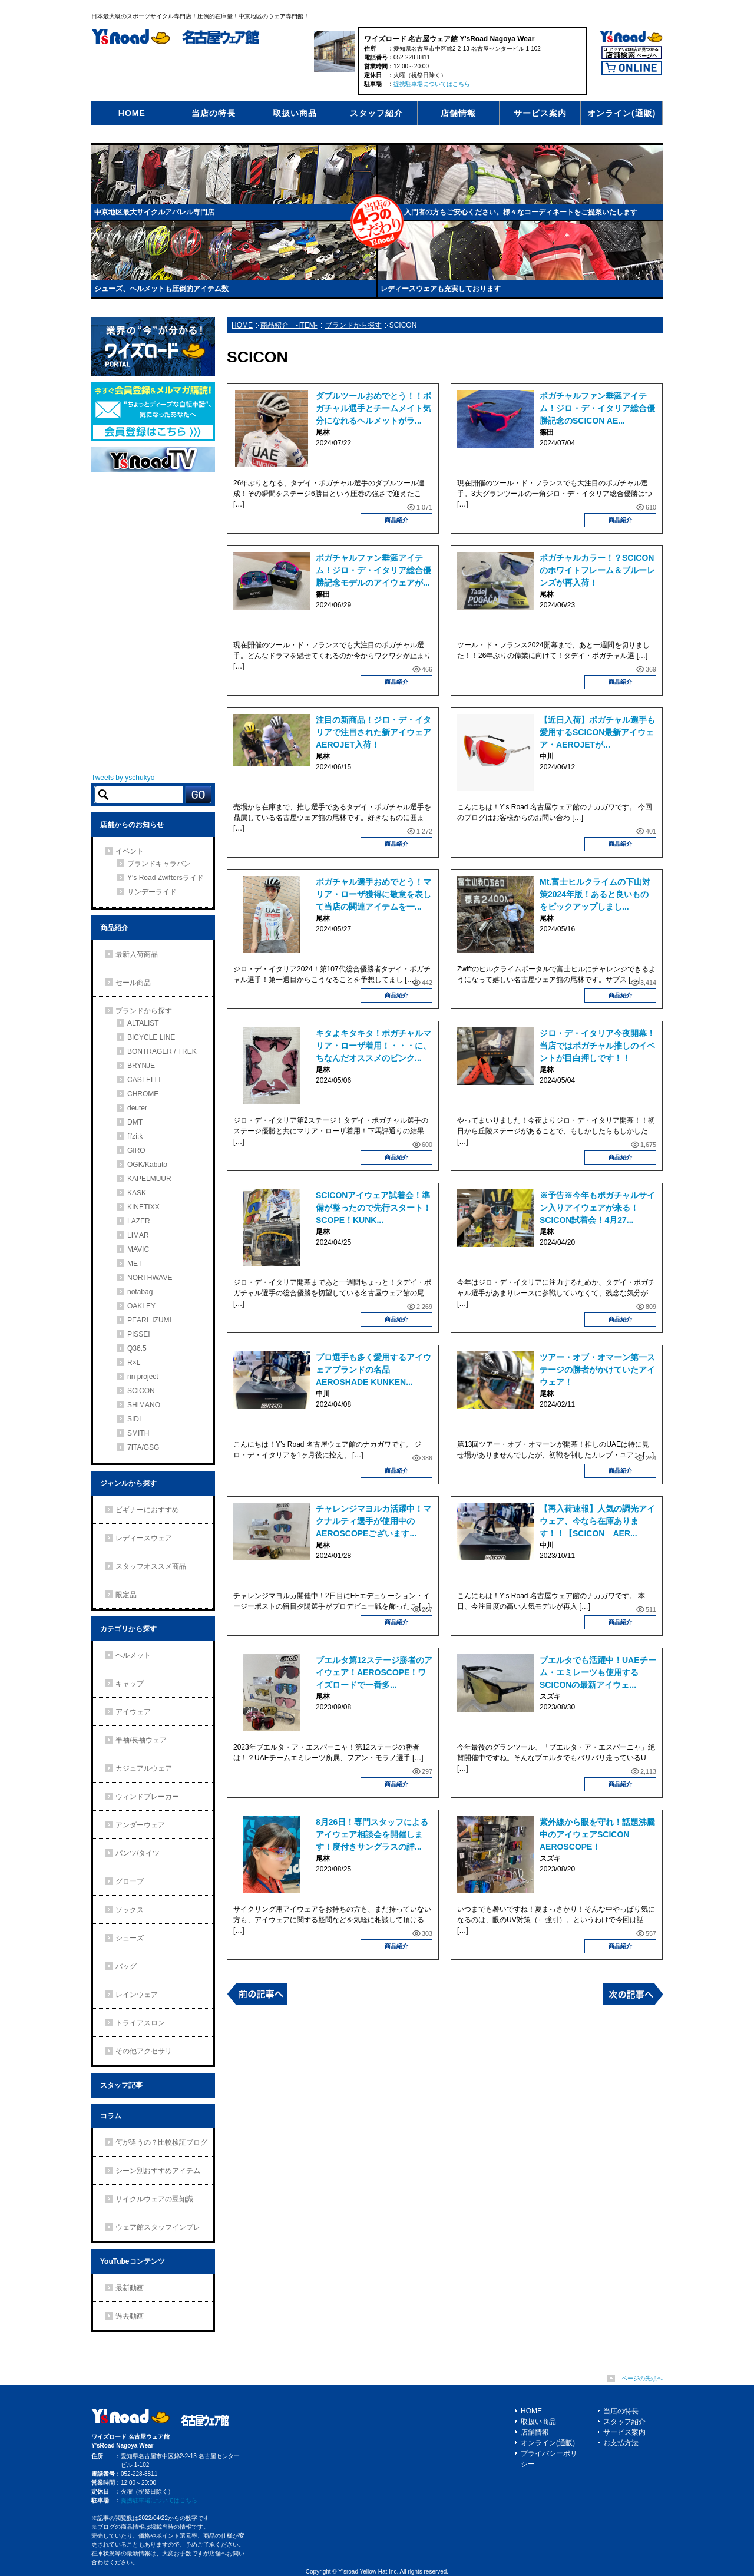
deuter (137, 1108)
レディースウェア (143, 1538)
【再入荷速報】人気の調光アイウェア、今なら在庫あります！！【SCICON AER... (597, 1521)
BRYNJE (141, 1066)
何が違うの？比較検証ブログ (161, 2142)
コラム (110, 2116)
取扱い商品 (295, 113)
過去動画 (129, 2316)
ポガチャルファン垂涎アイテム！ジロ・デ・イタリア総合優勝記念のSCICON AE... (597, 408)
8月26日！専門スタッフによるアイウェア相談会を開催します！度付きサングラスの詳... (372, 1834)
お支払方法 (621, 2443)
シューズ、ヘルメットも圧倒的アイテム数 (161, 289)
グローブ (129, 1881)
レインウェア (136, 1994)
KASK (136, 1193)
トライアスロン (140, 2023)
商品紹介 (396, 520)
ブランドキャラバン (159, 863)
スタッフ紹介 (376, 113)
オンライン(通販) (621, 113)
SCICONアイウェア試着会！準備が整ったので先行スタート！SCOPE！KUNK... (373, 1208)
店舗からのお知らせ (132, 825)
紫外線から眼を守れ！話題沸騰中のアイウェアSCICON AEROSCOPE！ (597, 1834)
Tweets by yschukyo (122, 777)
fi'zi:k (135, 1136)
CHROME (142, 1094)
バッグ (126, 1966)
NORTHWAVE (149, 1278)
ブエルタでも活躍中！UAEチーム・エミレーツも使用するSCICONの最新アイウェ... (598, 1672)
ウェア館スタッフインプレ (157, 2227)
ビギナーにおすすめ (147, 1510)
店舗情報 (458, 113)
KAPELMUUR (149, 1179)
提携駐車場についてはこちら (431, 84)
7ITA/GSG (143, 1447)
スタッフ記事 (121, 2085)
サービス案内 (540, 113)
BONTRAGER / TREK (162, 1051)
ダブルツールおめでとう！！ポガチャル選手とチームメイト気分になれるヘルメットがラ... (373, 408)
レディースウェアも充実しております (441, 289)
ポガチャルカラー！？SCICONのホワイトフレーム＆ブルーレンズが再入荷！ (597, 570)
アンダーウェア (140, 1825)
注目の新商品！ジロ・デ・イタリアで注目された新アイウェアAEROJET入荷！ (373, 732)
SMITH (138, 1433)
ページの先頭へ (642, 2378)
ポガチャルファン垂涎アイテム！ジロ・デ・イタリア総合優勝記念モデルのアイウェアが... (373, 570)
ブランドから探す (353, 325)
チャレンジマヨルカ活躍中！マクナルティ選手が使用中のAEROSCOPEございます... (373, 1521)
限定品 (126, 1594)
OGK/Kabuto (147, 1164)
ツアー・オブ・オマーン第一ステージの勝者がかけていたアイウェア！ (597, 1370)
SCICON (141, 1391)
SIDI (134, 1419)
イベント (129, 851)
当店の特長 (213, 113)
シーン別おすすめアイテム (157, 2171)
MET (134, 1263)
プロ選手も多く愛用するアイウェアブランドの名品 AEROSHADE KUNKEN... (373, 1370)
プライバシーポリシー (549, 2458)
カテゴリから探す (128, 1629)
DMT (135, 1122)
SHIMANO (143, 1405)
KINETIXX (143, 1207)
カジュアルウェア (143, 1768)
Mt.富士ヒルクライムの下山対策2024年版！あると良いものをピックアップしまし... (595, 894)
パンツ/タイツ (137, 1853)
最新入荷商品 (136, 954)
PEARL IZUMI (149, 1320)
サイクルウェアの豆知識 (154, 2199)
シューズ (129, 1938)
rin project (142, 1377)
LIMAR (138, 1235)
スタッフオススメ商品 (150, 1566)
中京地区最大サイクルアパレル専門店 (154, 212)
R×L (133, 1362)
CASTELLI (144, 1080)
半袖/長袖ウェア (141, 1740)
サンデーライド (152, 892)
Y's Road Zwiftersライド (165, 878)
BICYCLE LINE (151, 1037)
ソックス (129, 1910)
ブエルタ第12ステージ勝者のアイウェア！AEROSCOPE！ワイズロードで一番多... (374, 1672)
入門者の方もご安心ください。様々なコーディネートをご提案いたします (520, 212)
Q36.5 (137, 1348)
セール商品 (133, 982)
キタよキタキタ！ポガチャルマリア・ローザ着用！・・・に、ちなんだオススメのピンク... (373, 1046)
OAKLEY (141, 1306)
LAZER (138, 1221)
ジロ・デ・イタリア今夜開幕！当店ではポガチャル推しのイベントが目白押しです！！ (597, 1046)
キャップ (129, 1683)
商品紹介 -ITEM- (289, 325)
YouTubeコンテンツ (132, 2261)
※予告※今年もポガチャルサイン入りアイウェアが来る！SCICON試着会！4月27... (597, 1208)
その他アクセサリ (143, 2051)
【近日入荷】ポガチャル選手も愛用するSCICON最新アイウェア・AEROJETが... (597, 732)
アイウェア (133, 1712)
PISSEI (138, 1334)
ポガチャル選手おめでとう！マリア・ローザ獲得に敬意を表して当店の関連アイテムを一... (373, 894)
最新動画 (129, 2288)
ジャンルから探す (128, 1483)
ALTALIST (143, 1023)
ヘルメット (133, 1655)
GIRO (136, 1150)
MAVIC (138, 1249)
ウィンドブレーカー (147, 1797)
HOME (131, 113)
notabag (140, 1292)
